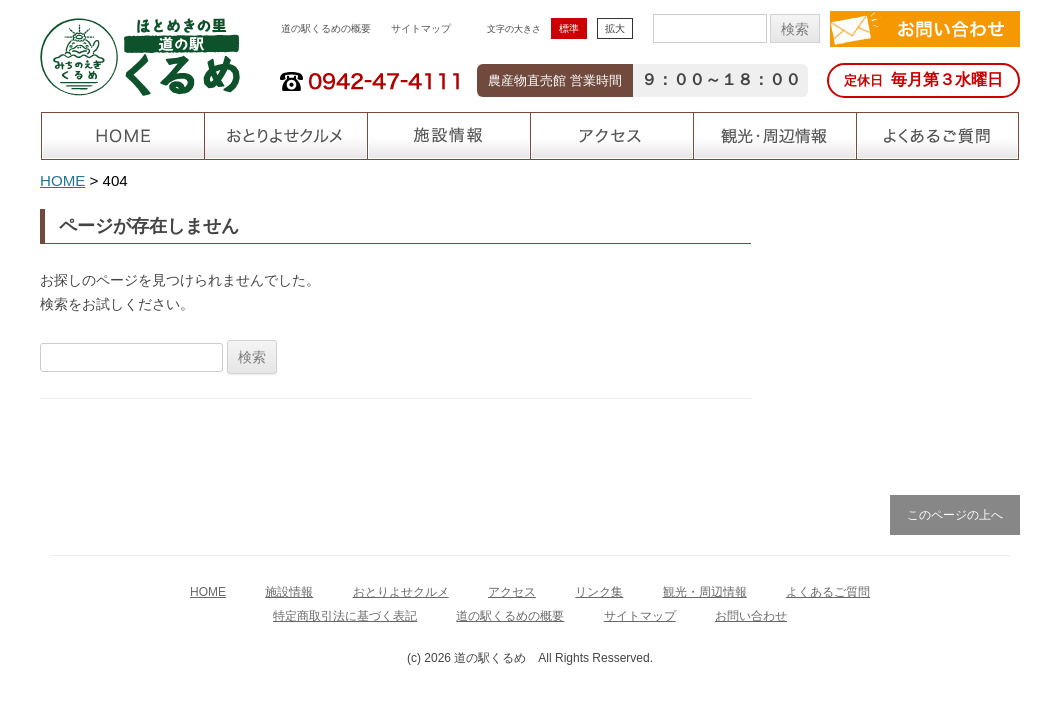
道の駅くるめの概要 (326, 28)
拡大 (615, 28)
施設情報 (289, 592)
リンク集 (599, 592)
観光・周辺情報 (705, 592)
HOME (62, 180)
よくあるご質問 (828, 592)
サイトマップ (421, 28)
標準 (569, 28)
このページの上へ (955, 515)
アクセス (512, 592)
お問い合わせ (751, 616)
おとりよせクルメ (401, 592)
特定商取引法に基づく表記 (345, 616)
